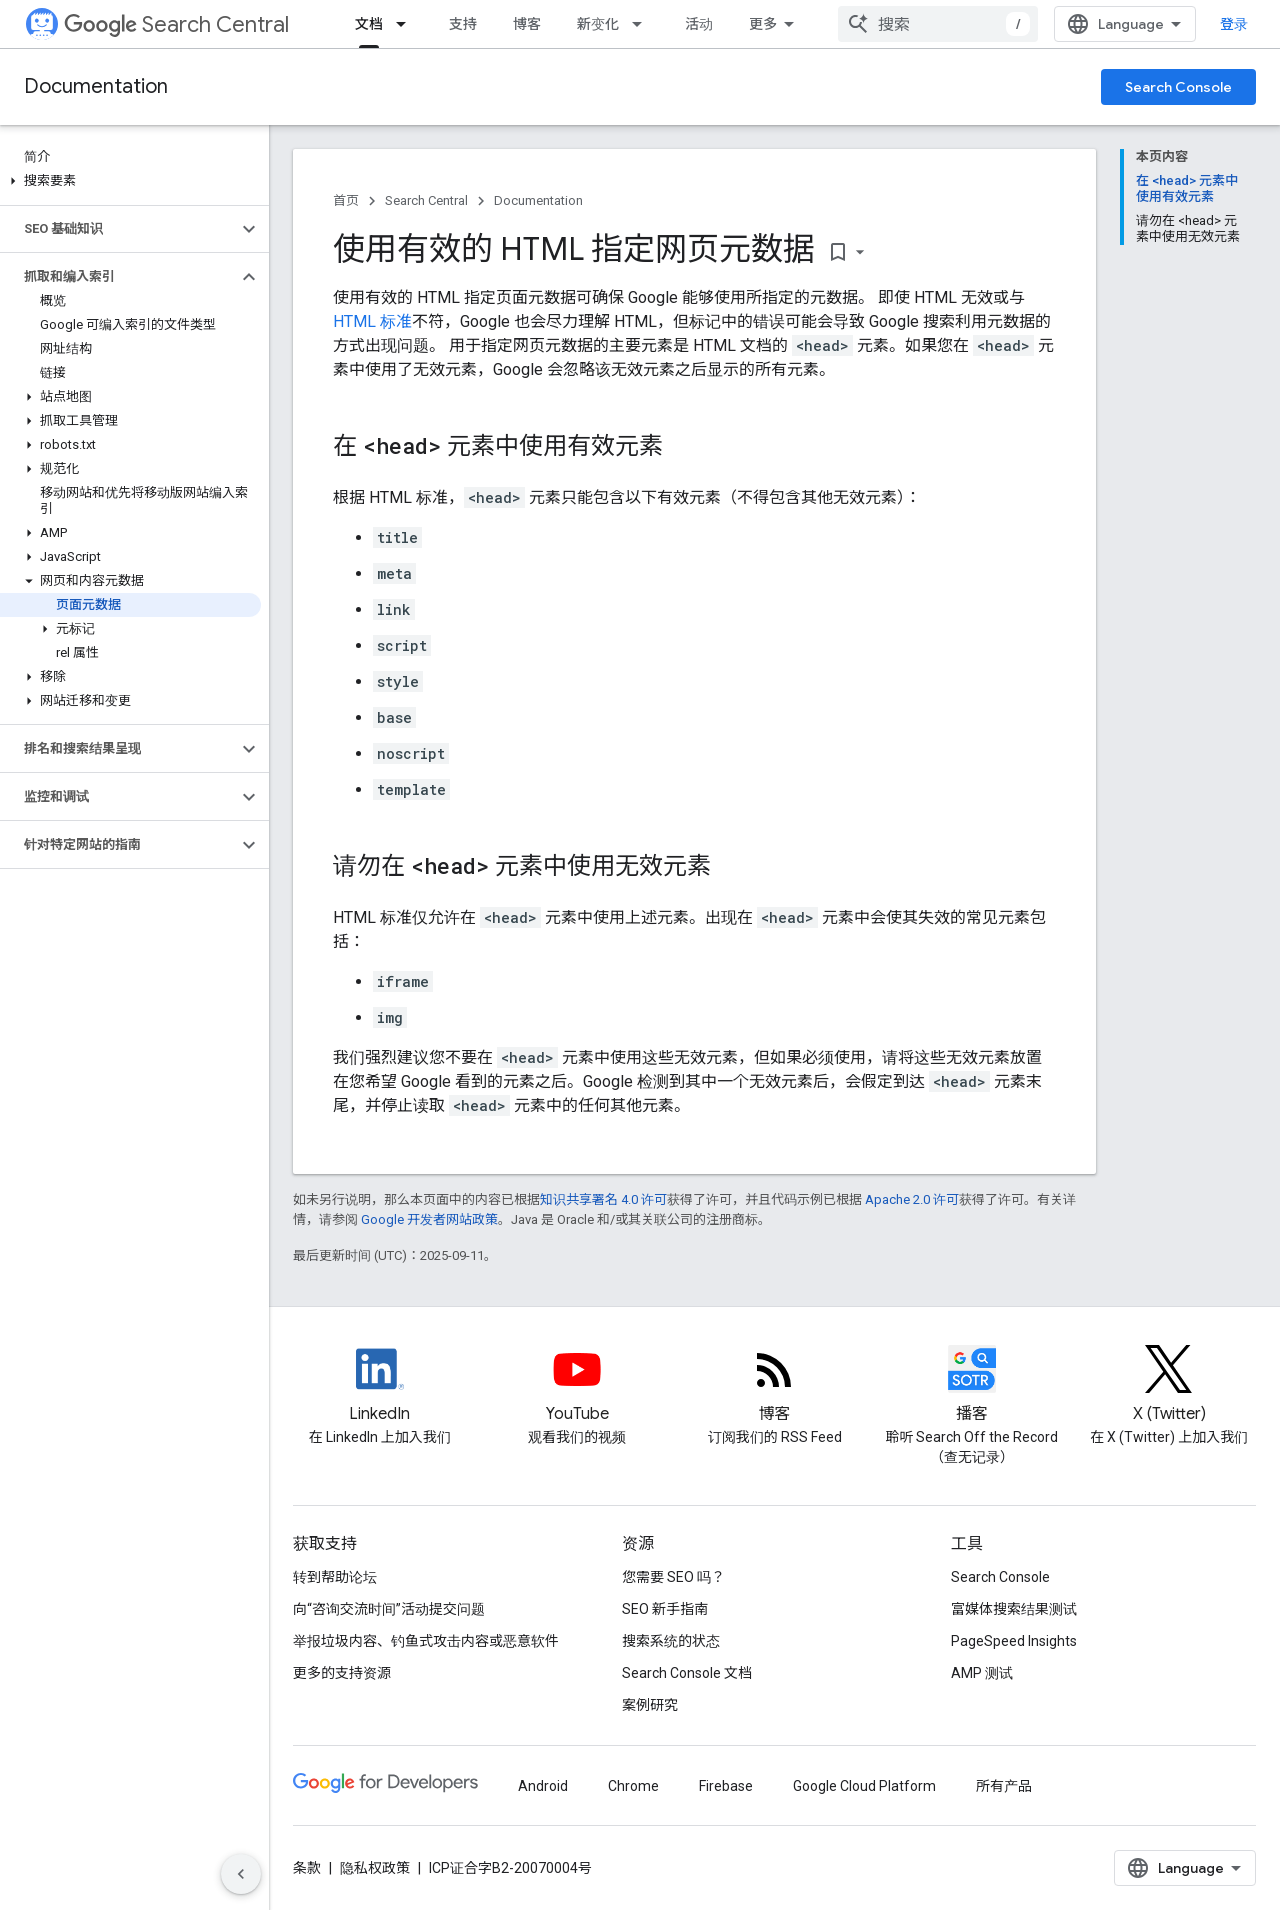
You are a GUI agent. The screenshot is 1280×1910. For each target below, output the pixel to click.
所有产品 (1004, 1786)
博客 (527, 24)
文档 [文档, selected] (369, 24)
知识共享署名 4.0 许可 (603, 1199)
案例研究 (650, 1705)
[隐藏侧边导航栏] (241, 1874)
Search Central (176, 24)
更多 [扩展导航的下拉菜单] (763, 24)
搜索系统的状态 (671, 1641)
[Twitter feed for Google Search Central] (1169, 1386)
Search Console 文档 (687, 1673)
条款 (307, 1868)
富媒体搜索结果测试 (1014, 1609)
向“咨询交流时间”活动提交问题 (389, 1609)
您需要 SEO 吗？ (673, 1577)
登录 (1234, 24)
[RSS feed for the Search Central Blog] (774, 1386)
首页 (346, 200)
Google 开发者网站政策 (429, 1219)
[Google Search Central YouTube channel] (576, 1386)
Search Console (1178, 87)
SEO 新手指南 (665, 1609)
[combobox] (938, 24)
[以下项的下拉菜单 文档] (407, 24)
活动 (699, 24)
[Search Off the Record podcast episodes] (971, 1386)
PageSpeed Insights (1014, 1641)
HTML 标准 (372, 321)
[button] (130, 181)
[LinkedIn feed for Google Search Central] (379, 1386)
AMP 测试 (982, 1673)
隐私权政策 (375, 1868)
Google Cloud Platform (864, 1786)
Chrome (633, 1786)
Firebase (726, 1786)
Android (543, 1786)
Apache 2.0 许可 (912, 1199)
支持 (463, 24)
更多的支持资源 (342, 1673)
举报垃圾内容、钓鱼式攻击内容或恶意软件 (426, 1641)
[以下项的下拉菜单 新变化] (643, 24)
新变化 (598, 24)
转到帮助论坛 (335, 1577)
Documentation (96, 86)
